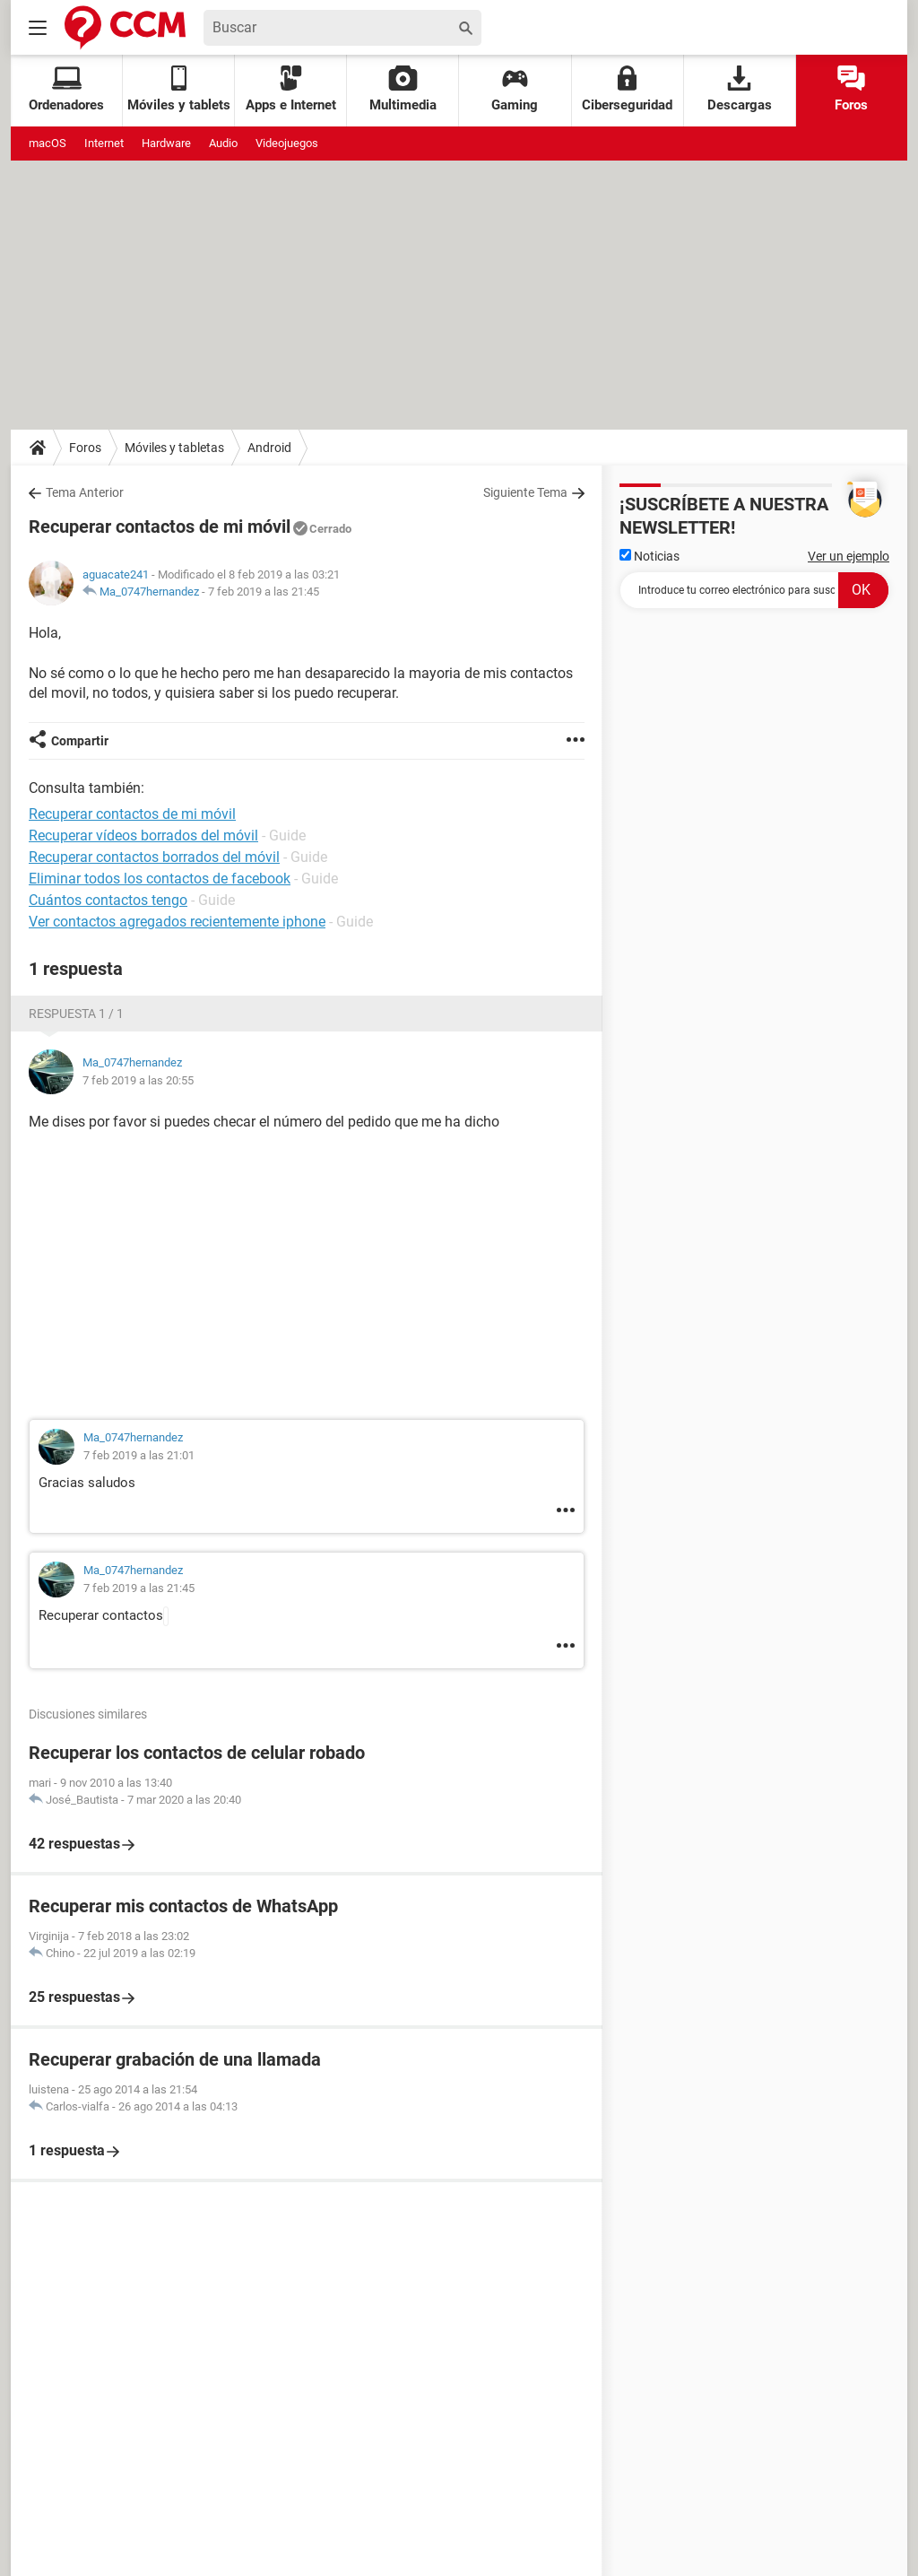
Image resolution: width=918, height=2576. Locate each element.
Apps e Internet (291, 89)
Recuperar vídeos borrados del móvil (143, 835)
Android (269, 447)
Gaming (514, 89)
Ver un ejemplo (848, 556)
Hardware (166, 143)
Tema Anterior (85, 492)
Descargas (739, 89)
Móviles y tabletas (174, 447)
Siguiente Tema (525, 492)
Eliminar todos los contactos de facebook (159, 878)
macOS (47, 143)
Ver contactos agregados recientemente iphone (177, 921)
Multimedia (403, 89)
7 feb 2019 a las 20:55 (138, 1080)
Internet (104, 143)
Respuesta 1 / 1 (76, 1013)
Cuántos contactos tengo (108, 900)
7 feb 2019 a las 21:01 (139, 1455)
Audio (223, 143)
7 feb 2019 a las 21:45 (263, 591)
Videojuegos (286, 143)
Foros (851, 89)
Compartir (79, 741)
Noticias (649, 556)
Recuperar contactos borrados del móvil (154, 857)
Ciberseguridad (627, 89)
